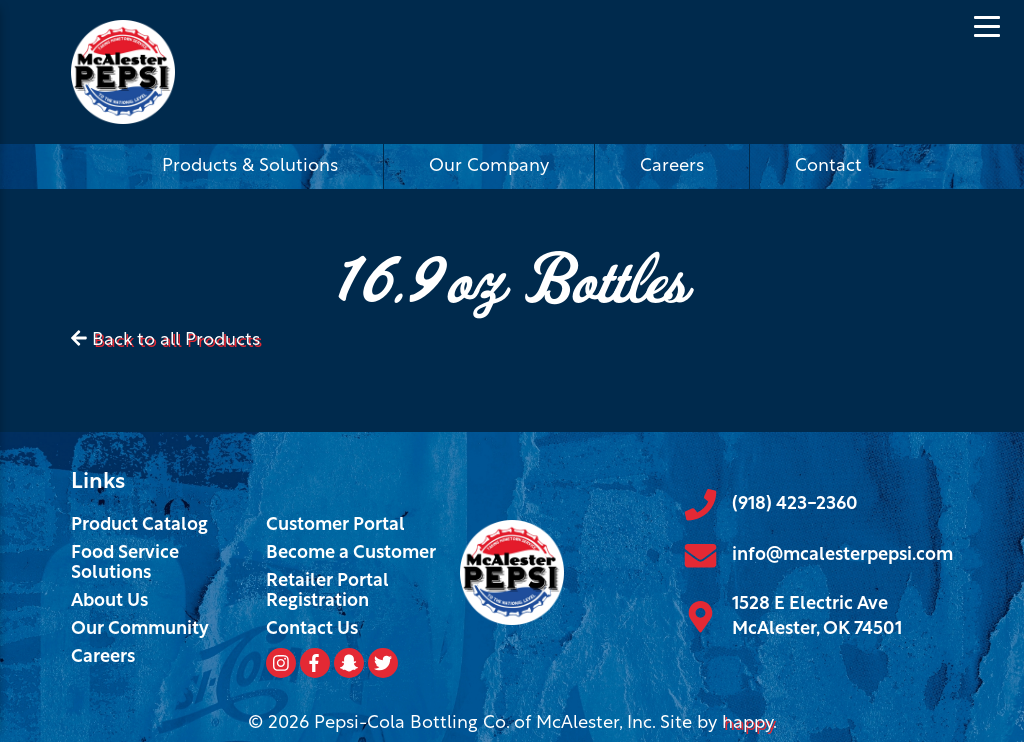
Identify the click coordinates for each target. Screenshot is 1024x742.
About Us (109, 601)
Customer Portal (335, 525)
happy (747, 723)
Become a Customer (351, 553)
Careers (672, 166)
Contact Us (312, 629)
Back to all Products (176, 340)
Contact (828, 166)
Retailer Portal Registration (327, 591)
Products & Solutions (250, 166)
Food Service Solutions (125, 563)
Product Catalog (139, 525)
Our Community (140, 629)
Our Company (489, 166)
